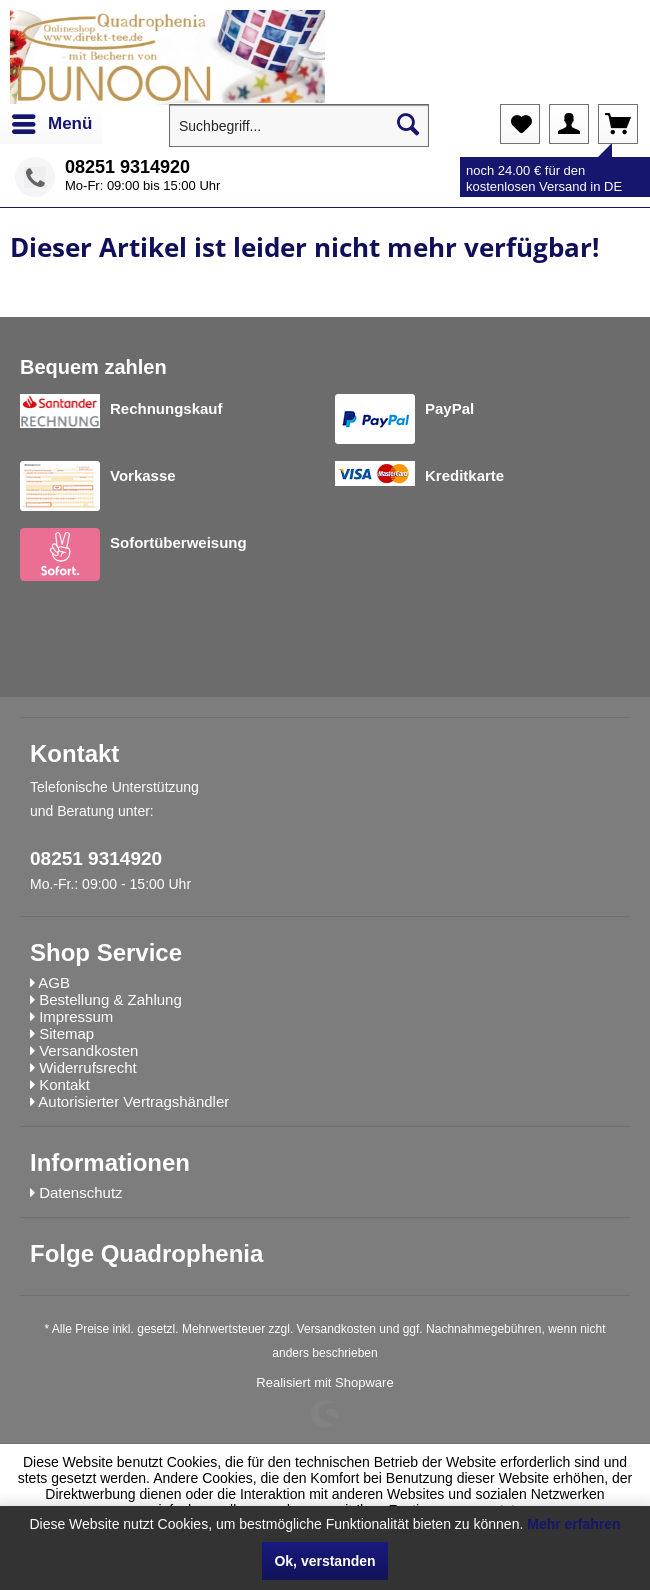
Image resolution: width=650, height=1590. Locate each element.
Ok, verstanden (324, 1561)
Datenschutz (80, 1192)
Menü (52, 120)
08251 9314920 (127, 167)
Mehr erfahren (573, 1524)
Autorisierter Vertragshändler (133, 1101)
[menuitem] (51, 124)
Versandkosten (336, 1329)
